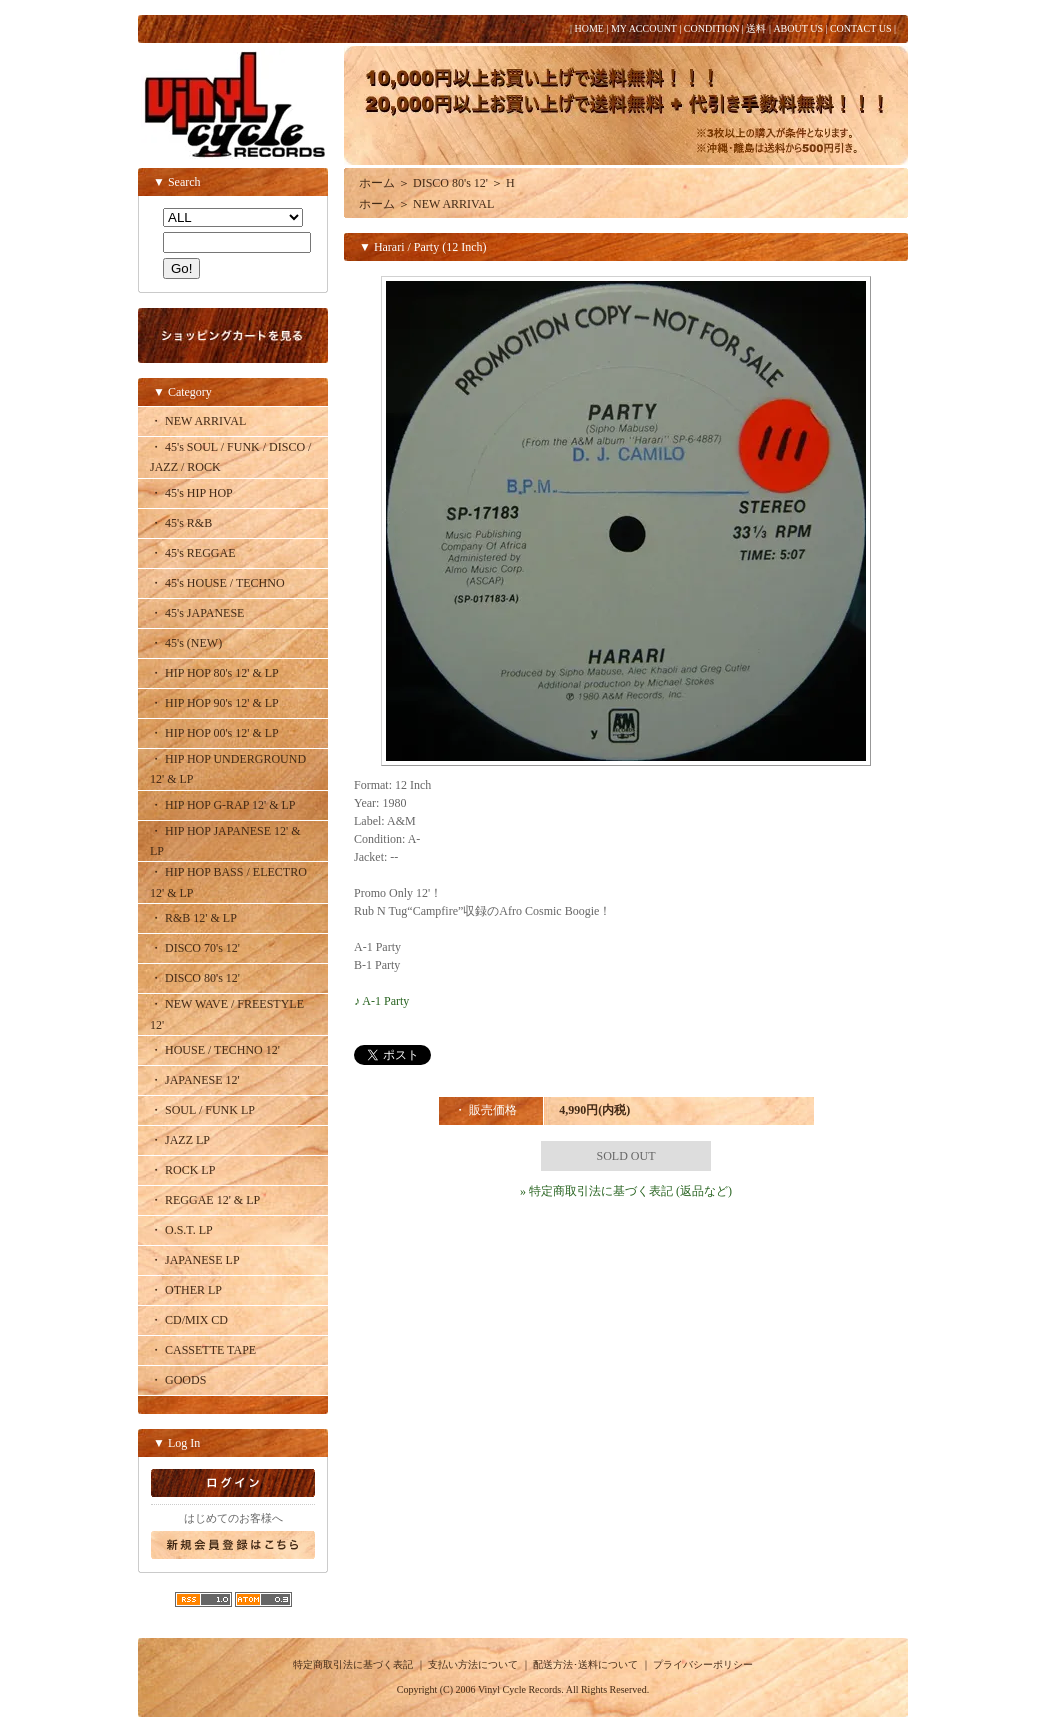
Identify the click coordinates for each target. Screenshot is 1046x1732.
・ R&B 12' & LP (193, 918)
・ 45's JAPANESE (197, 613)
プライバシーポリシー (703, 1664)
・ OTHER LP (186, 1290)
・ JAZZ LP (180, 1140)
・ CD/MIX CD (189, 1320)
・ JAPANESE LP (195, 1260)
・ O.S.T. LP (181, 1230)
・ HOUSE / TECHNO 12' (215, 1050)
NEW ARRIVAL (453, 204)
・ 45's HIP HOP (191, 493)
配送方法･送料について (585, 1664)
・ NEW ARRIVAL (198, 421)
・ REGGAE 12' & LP (205, 1200)
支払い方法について (473, 1664)
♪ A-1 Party (381, 1001)
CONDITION (712, 28)
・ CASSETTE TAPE (203, 1350)
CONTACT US (861, 28)
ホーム (377, 183)
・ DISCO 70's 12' (195, 948)
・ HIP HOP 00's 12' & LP (214, 733)
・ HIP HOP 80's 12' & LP (214, 673)
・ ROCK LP (182, 1170)
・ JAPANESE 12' (195, 1080)
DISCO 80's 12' (450, 183)
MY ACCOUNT (644, 28)
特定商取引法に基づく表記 (353, 1664)
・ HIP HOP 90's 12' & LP (214, 703)
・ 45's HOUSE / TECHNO (217, 583)
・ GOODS (178, 1380)
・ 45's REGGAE (193, 553)
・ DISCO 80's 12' (195, 978)
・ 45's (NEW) (186, 643)
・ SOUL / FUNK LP (202, 1110)
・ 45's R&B (181, 523)
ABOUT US (798, 28)
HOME (588, 28)
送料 (756, 28)
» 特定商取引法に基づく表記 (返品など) (626, 1191)
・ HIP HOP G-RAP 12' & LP (223, 805)
